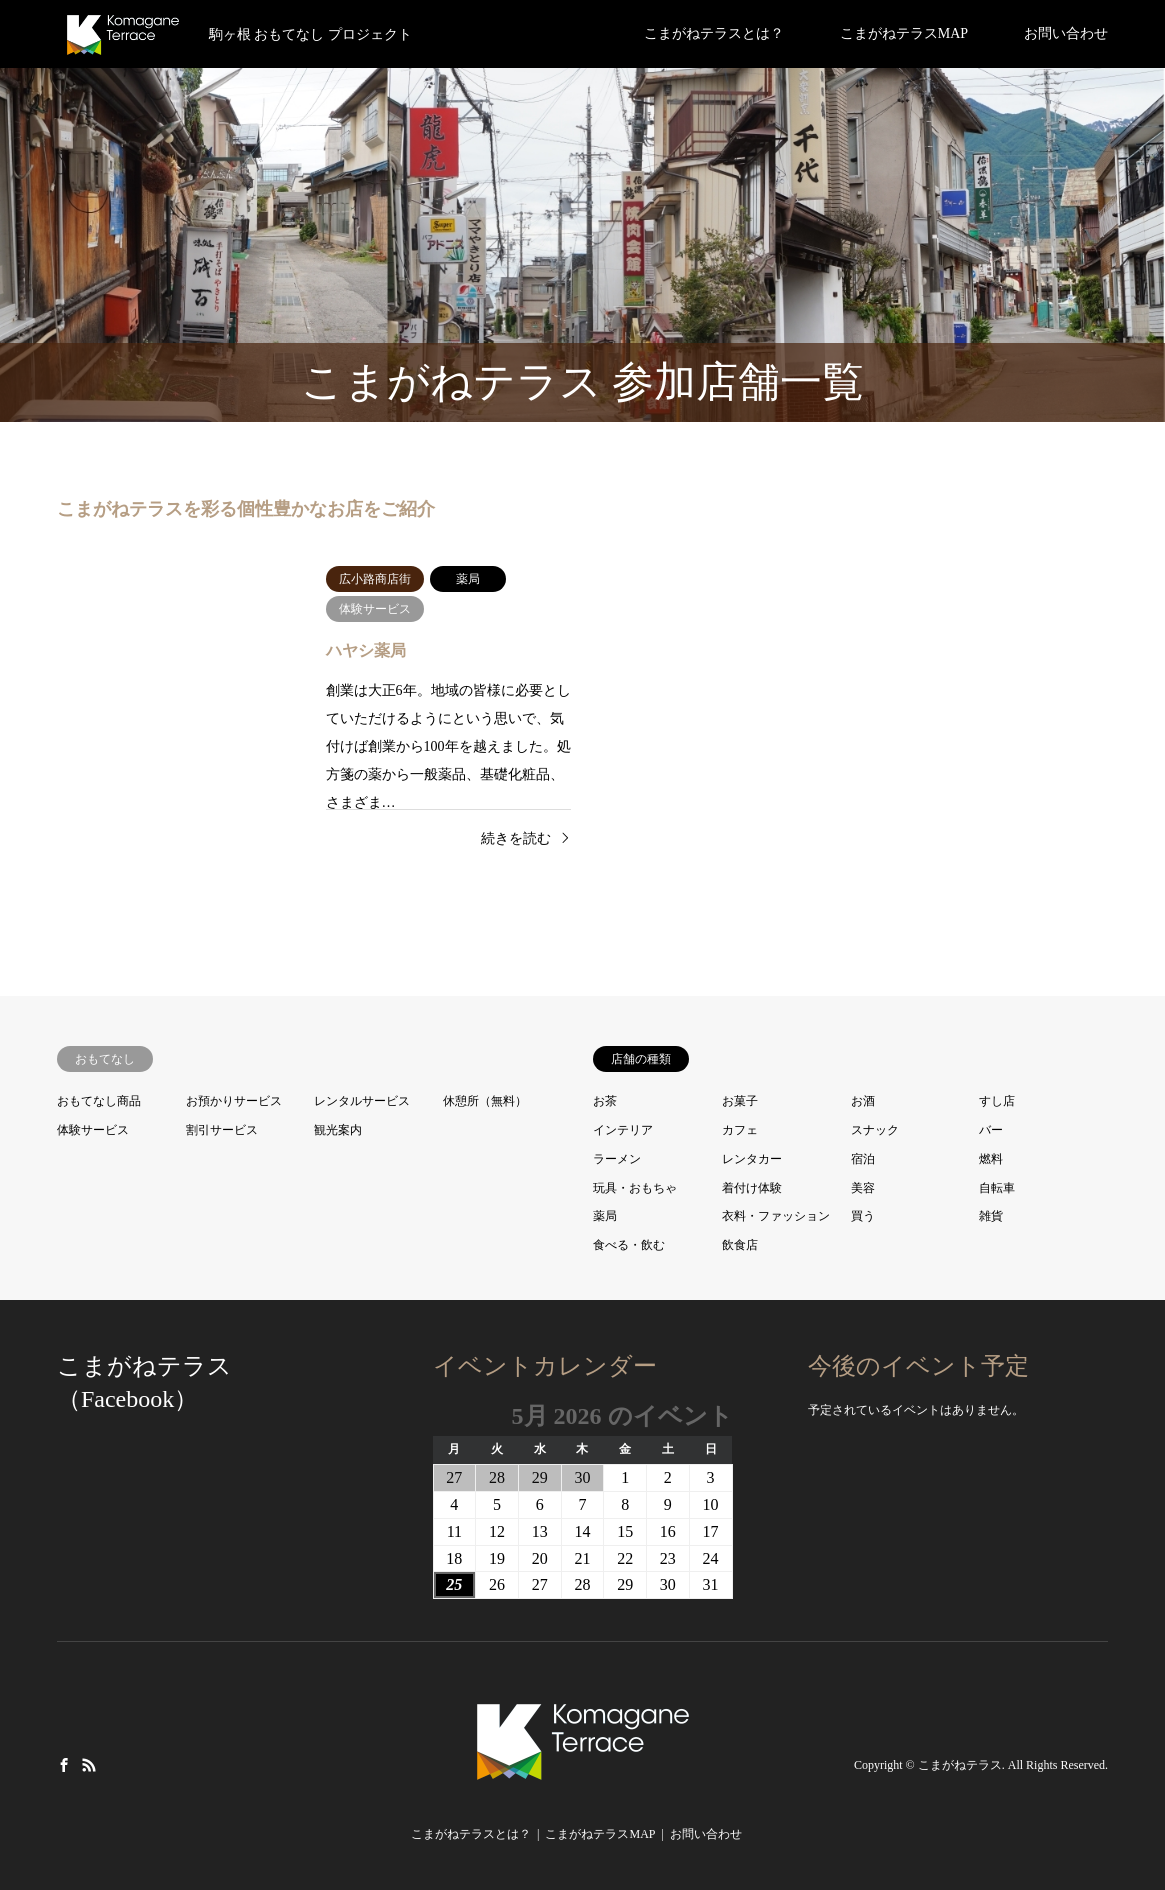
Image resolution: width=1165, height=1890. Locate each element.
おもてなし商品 (99, 1101)
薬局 (605, 1216)
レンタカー (752, 1159)
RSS (89, 1764)
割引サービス (222, 1130)
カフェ (740, 1130)
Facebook (64, 1764)
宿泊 (863, 1159)
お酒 (863, 1101)
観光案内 (338, 1130)
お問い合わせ (1066, 33)
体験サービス (93, 1130)
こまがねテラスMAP (904, 33)
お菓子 (740, 1101)
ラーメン (617, 1159)
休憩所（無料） (485, 1101)
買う (863, 1216)
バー (991, 1130)
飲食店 (740, 1245)
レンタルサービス (362, 1101)
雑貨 (991, 1216)
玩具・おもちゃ (635, 1188)
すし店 (997, 1101)
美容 (863, 1188)
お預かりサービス (234, 1101)
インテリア (623, 1130)
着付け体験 (752, 1188)
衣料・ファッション (776, 1216)
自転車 (997, 1188)
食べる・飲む (629, 1245)
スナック (875, 1130)
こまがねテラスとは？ (714, 33)
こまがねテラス (960, 1765)
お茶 (605, 1101)
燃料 (991, 1159)
